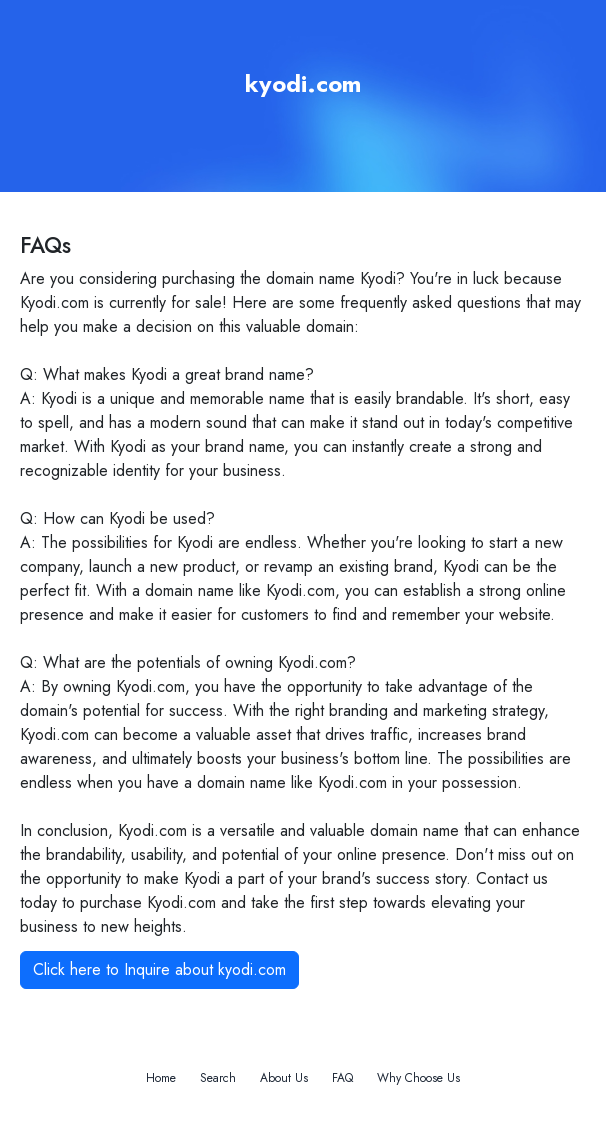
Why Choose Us (418, 1078)
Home (161, 1078)
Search (218, 1078)
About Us (284, 1078)
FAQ (342, 1078)
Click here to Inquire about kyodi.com (159, 969)
